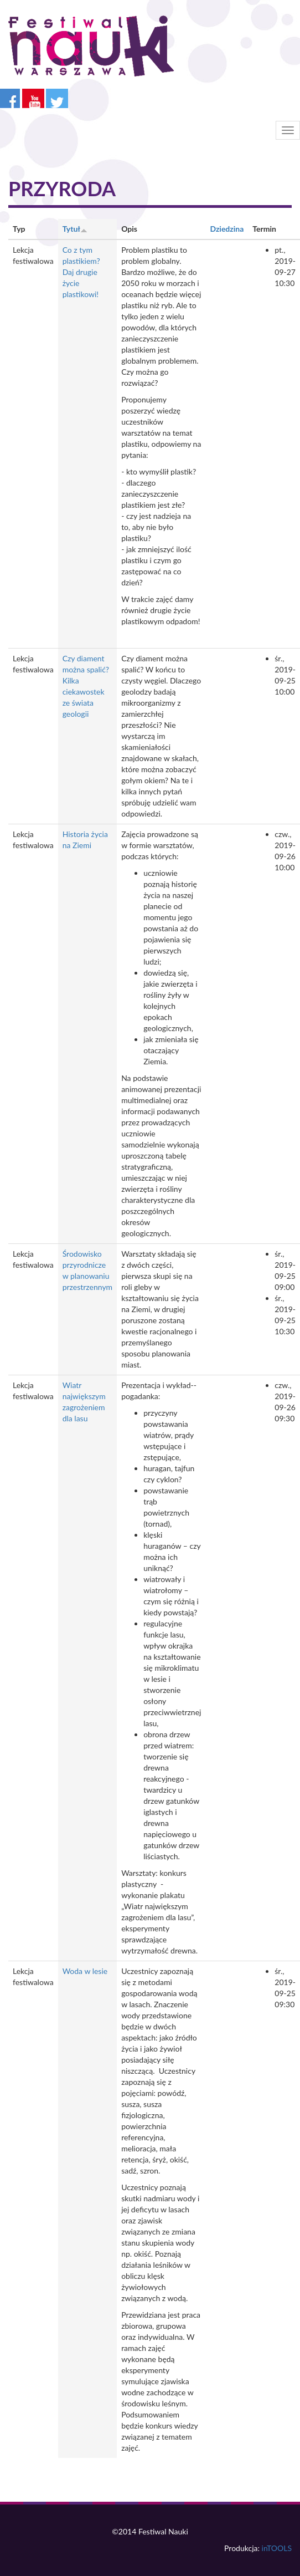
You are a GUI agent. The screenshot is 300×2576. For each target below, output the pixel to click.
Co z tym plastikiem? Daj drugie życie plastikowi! (81, 272)
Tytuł (75, 228)
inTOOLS (277, 2548)
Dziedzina (227, 228)
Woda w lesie (85, 1971)
